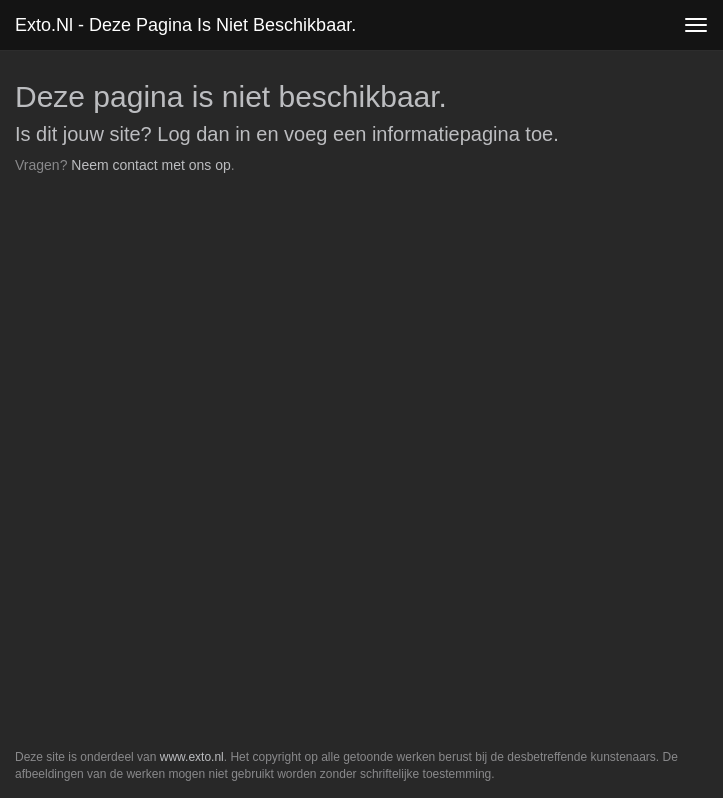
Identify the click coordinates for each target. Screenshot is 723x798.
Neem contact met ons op (151, 165)
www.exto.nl (192, 757)
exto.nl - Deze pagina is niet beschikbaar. (185, 25)
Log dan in (203, 134)
